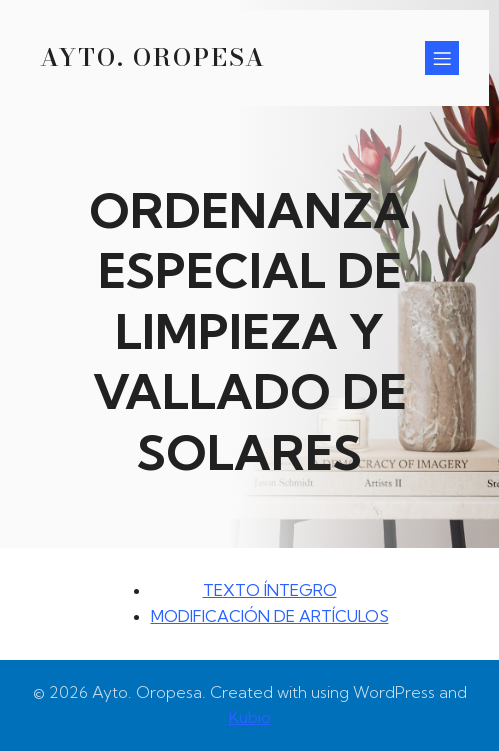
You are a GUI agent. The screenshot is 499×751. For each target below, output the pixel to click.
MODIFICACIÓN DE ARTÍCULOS (270, 616)
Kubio (250, 717)
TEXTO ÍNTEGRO (270, 590)
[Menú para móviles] (442, 58)
